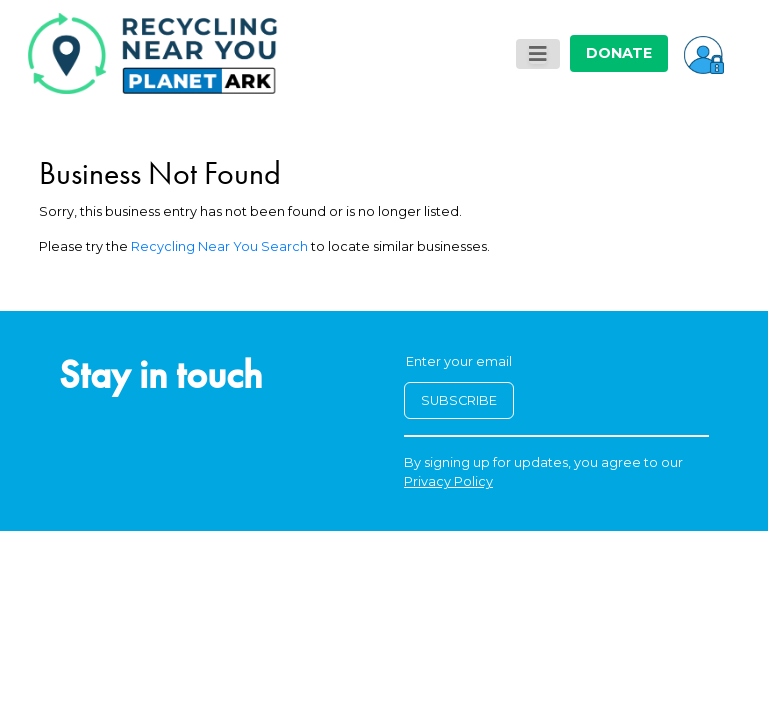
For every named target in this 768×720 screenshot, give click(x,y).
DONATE (619, 53)
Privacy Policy (448, 481)
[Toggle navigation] (538, 54)
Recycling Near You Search (219, 246)
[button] (704, 53)
